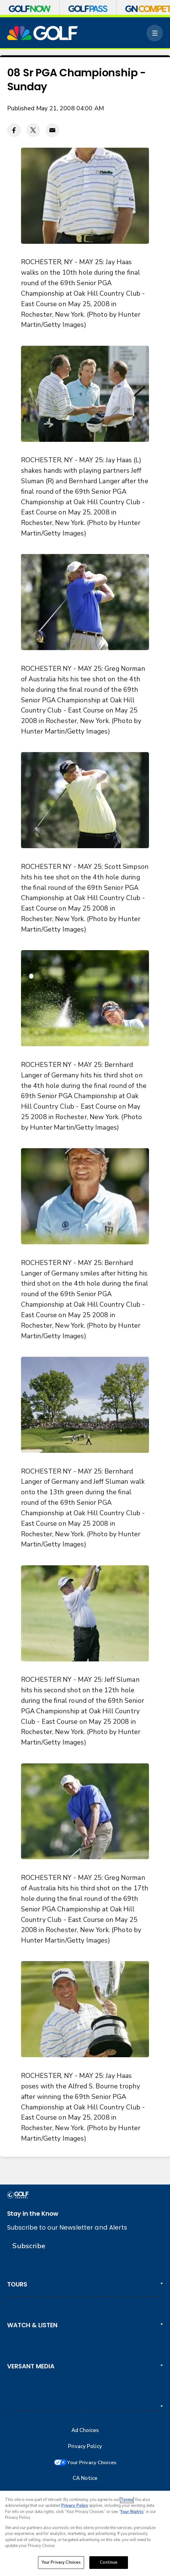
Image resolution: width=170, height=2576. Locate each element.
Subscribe (28, 2246)
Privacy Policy (85, 2446)
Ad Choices (85, 2430)
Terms (127, 2499)
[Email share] (52, 130)
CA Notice (85, 2478)
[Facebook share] (14, 130)
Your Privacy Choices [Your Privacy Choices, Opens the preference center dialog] (61, 2562)
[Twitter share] (33, 130)
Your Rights (131, 2512)
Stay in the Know (33, 2213)
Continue (108, 2562)
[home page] (42, 33)
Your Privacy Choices (92, 2462)
